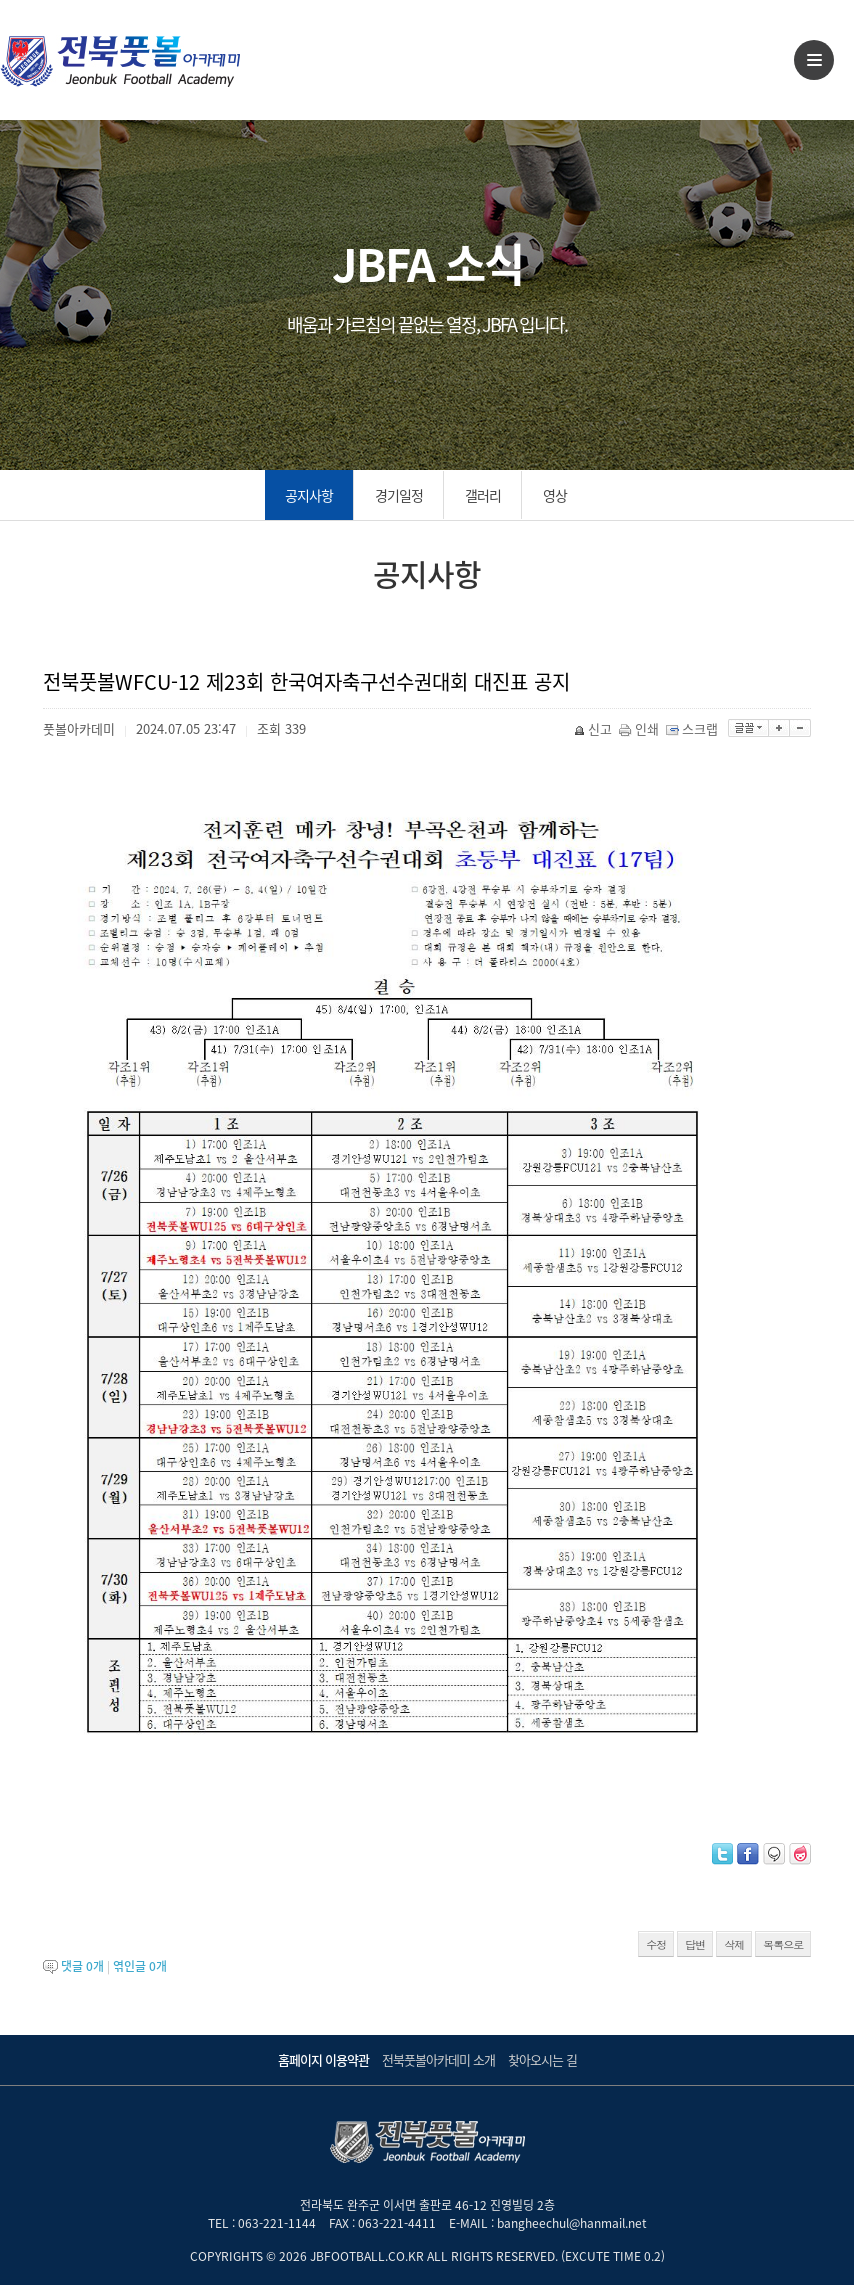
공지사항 (309, 495)
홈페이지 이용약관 (323, 2059)
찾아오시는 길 (542, 2059)
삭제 (734, 1944)
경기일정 (399, 495)
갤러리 (483, 495)
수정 (656, 1944)
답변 (695, 1944)
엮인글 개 (140, 1966)
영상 (555, 495)
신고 (594, 728)
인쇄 (640, 728)
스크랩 (693, 728)
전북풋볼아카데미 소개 (438, 2059)
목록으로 (783, 1944)
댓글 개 (82, 1966)
